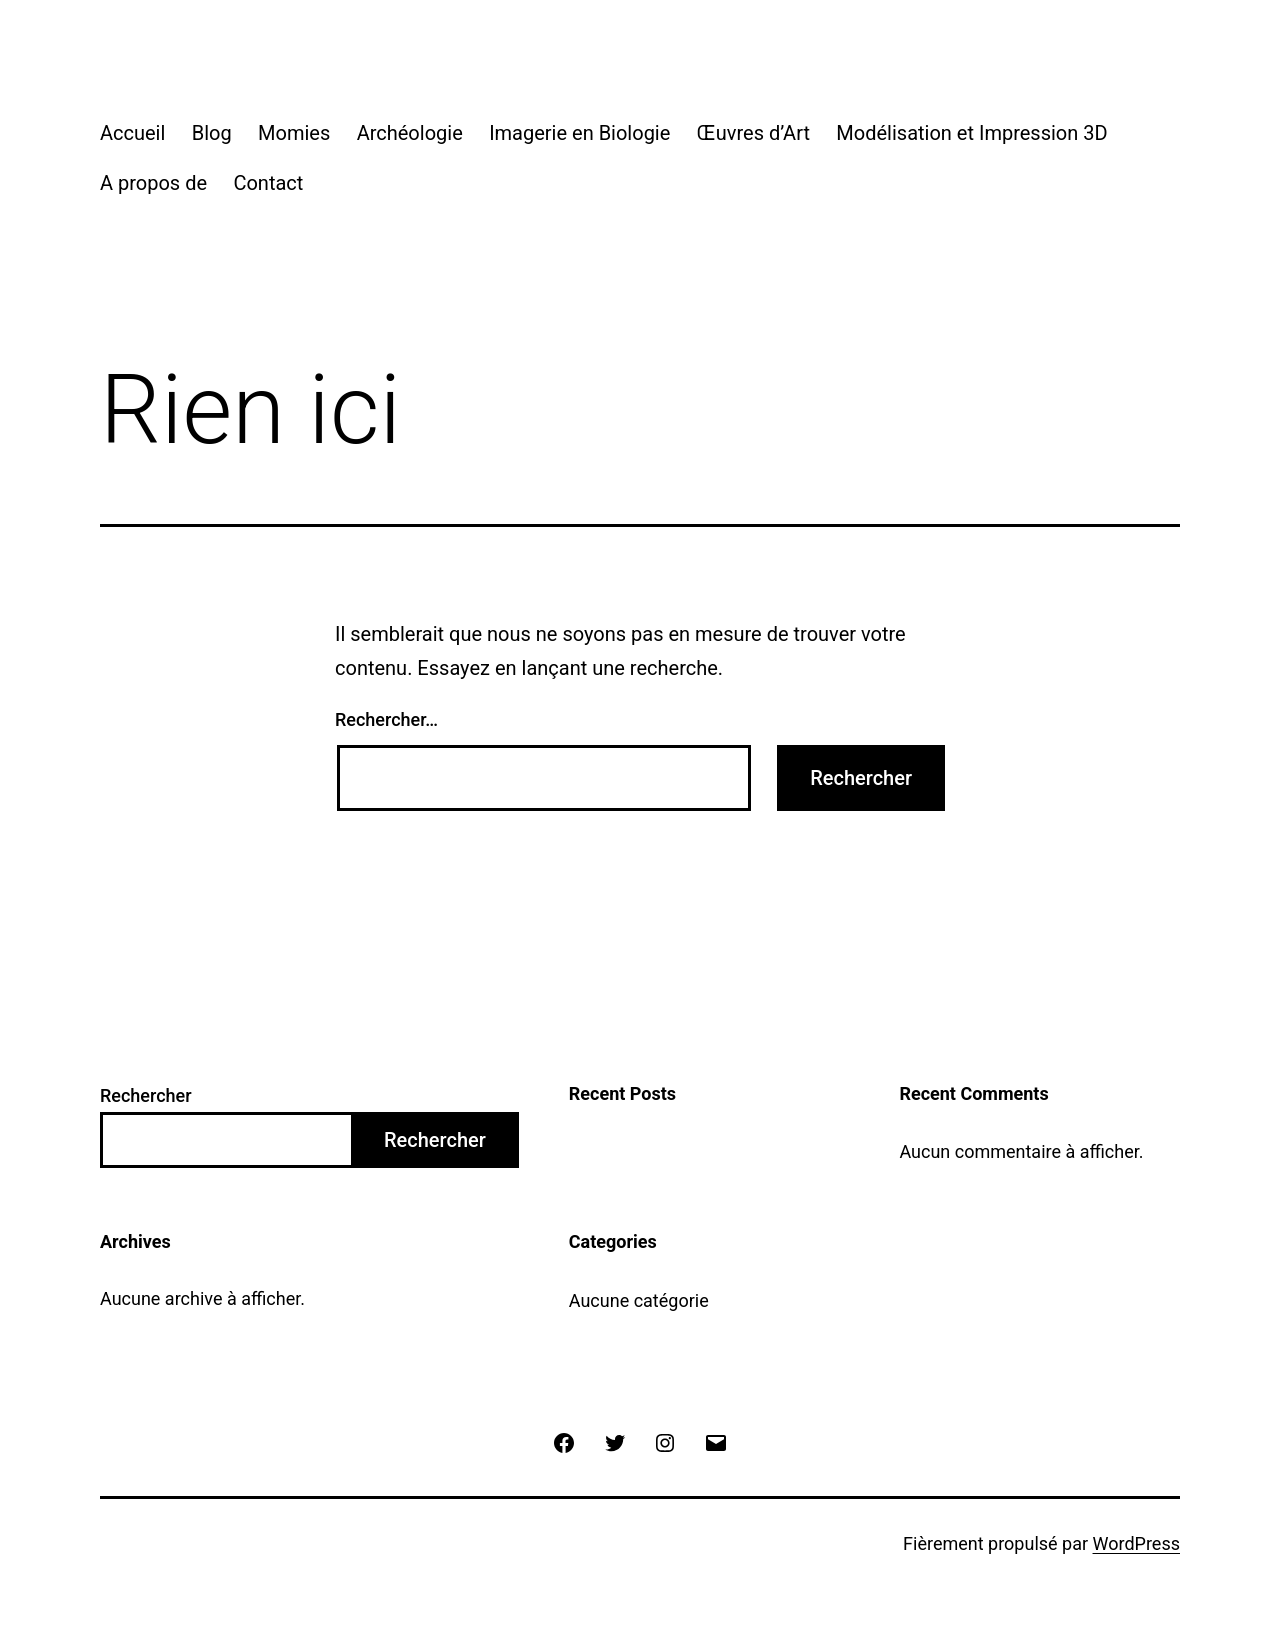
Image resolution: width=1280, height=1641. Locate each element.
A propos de (153, 183)
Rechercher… (386, 719)
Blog (212, 133)
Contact (268, 183)
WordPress (1136, 1543)
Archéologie (410, 133)
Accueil (132, 133)
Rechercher (146, 1095)
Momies (294, 133)
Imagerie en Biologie (579, 133)
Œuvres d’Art (753, 133)
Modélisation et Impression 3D (971, 133)
